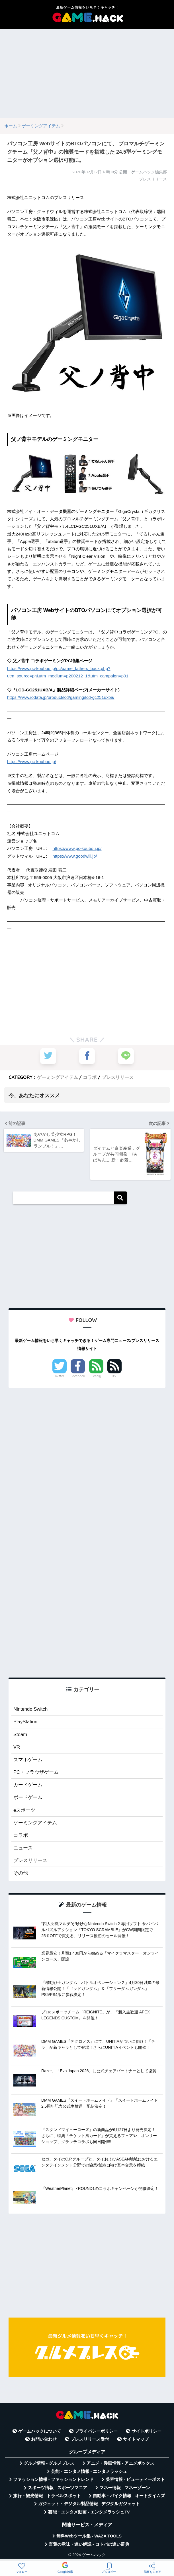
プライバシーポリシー (96, 2431)
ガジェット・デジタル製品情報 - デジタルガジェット (89, 2503)
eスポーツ (24, 1809)
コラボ (90, 1077)
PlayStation (25, 1721)
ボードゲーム (27, 1797)
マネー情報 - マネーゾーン (124, 2487)
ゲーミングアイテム (57, 1077)
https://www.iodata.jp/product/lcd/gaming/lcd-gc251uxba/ (60, 697)
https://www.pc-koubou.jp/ (31, 761)
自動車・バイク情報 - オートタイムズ (129, 2495)
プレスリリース (118, 1077)
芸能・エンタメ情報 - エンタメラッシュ (89, 2471)
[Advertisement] (87, 73)
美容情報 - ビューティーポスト (135, 2479)
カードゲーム (27, 1784)
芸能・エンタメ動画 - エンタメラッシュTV (89, 2512)
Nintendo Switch (30, 1708)
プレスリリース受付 (90, 2439)
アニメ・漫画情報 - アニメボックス (120, 2463)
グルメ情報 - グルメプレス (49, 2463)
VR (16, 1746)
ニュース (23, 1847)
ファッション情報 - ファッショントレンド (53, 2479)
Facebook (78, 1375)
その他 (20, 1873)
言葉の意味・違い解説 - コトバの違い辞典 (89, 2544)
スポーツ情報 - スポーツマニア (57, 2487)
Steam (20, 1733)
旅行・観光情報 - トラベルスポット (47, 2495)
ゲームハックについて (39, 2431)
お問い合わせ (44, 2439)
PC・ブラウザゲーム (36, 1771)
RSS (115, 1375)
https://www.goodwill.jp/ (74, 855)
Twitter (59, 1375)
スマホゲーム (27, 1759)
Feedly (96, 1375)
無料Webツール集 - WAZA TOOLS (89, 2536)
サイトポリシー (146, 2431)
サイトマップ (136, 2439)
